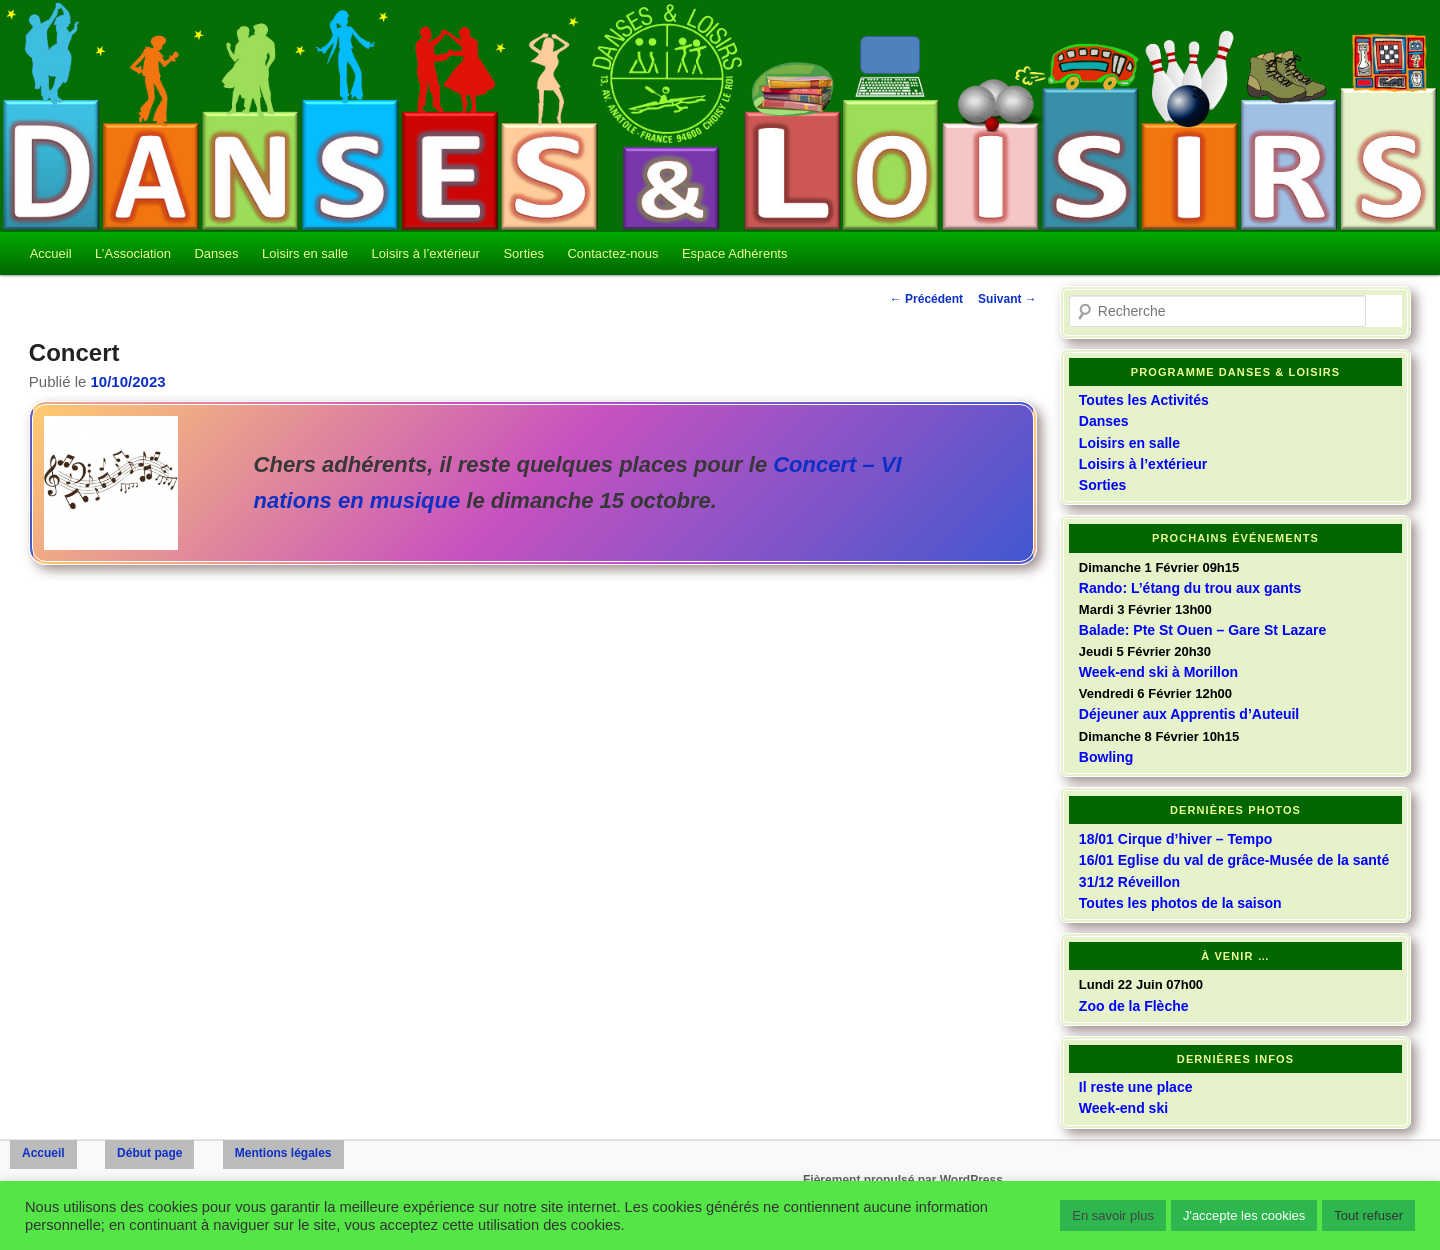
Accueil (51, 253)
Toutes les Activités (1144, 400)
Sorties (523, 253)
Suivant (1007, 299)
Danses (216, 253)
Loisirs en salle (305, 253)
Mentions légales (283, 1153)
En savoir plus (1113, 1215)
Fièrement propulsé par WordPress (903, 1180)
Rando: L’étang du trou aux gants (1190, 588)
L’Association (133, 253)
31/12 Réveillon (1129, 882)
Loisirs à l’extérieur (426, 253)
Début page (149, 1153)
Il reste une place (1136, 1087)
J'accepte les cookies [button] (1244, 1215)
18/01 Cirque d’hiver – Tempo (1175, 839)
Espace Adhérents (735, 253)
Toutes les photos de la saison (1180, 903)
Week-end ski (1123, 1108)
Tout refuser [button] (1368, 1215)
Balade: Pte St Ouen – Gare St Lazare (1202, 630)
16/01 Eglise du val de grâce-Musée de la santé (1234, 860)
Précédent (926, 299)
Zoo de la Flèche (1134, 1006)
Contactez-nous (612, 253)
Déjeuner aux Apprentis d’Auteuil (1189, 714)
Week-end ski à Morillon (1158, 672)
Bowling (1106, 757)
